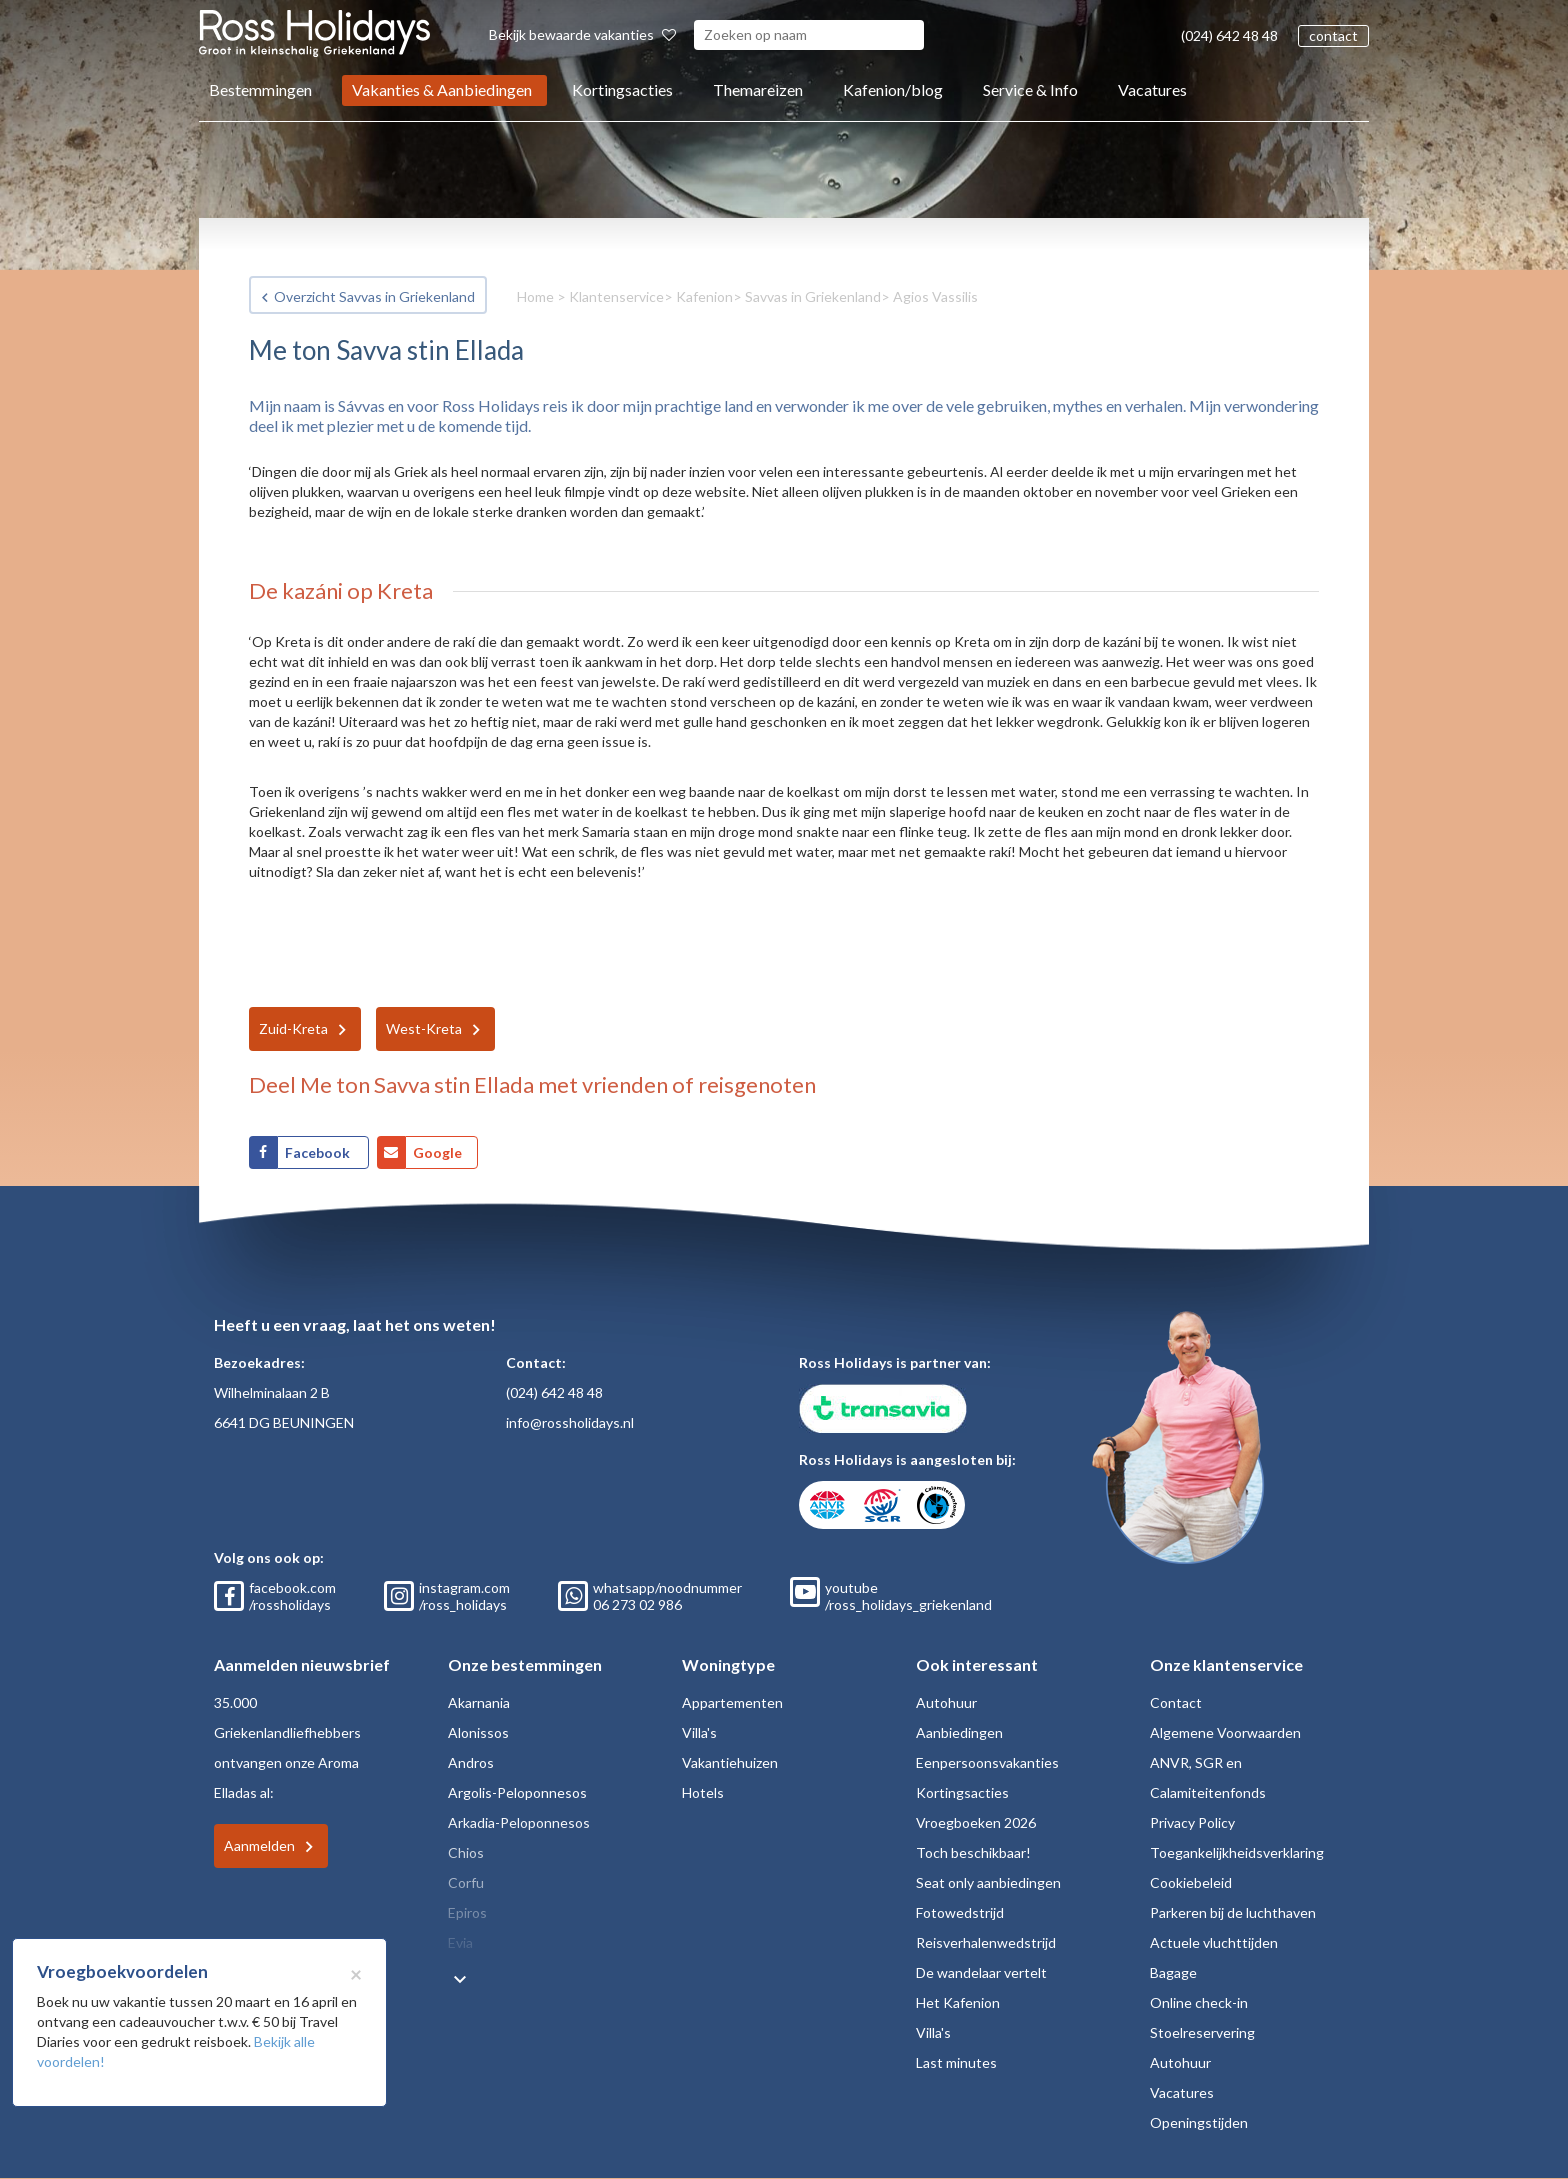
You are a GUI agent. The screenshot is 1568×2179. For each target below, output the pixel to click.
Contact (1176, 1702)
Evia (460, 1942)
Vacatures (1152, 89)
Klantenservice (616, 296)
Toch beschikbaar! (973, 1852)
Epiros (467, 1912)
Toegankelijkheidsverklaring (1237, 1852)
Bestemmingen (260, 89)
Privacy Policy (1192, 1822)
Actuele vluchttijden (1214, 1942)
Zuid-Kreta (293, 1028)
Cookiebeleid (1191, 1882)
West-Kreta (424, 1028)
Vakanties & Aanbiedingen (442, 89)
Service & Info (1030, 89)
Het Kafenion (958, 2002)
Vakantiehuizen (730, 1762)
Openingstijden (1199, 2122)
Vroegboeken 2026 (976, 1822)
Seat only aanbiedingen (988, 1882)
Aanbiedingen (959, 1732)
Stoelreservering (1202, 2032)
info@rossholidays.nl (570, 1422)
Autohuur (946, 1702)
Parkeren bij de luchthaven (1233, 1912)
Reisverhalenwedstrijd (986, 1942)
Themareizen (758, 89)
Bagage (1173, 1972)
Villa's (699, 1732)
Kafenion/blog (893, 89)
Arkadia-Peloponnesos (519, 1822)
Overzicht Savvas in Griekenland (374, 296)
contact (1333, 35)
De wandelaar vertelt (981, 1972)
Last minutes (956, 2062)
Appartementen (732, 1702)
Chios (466, 1852)
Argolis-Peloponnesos (517, 1792)
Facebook (319, 1152)
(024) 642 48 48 (1229, 35)
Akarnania (479, 1702)
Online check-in (1199, 2002)
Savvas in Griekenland (813, 296)
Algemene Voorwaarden (1225, 1732)
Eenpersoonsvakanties (987, 1762)
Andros (471, 1762)
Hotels (703, 1792)
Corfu (466, 1882)
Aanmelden (259, 1845)
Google (437, 1152)
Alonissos (478, 1732)
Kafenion (704, 296)
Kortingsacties (622, 89)
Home (535, 296)
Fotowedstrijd (960, 1912)
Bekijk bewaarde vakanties (582, 34)
